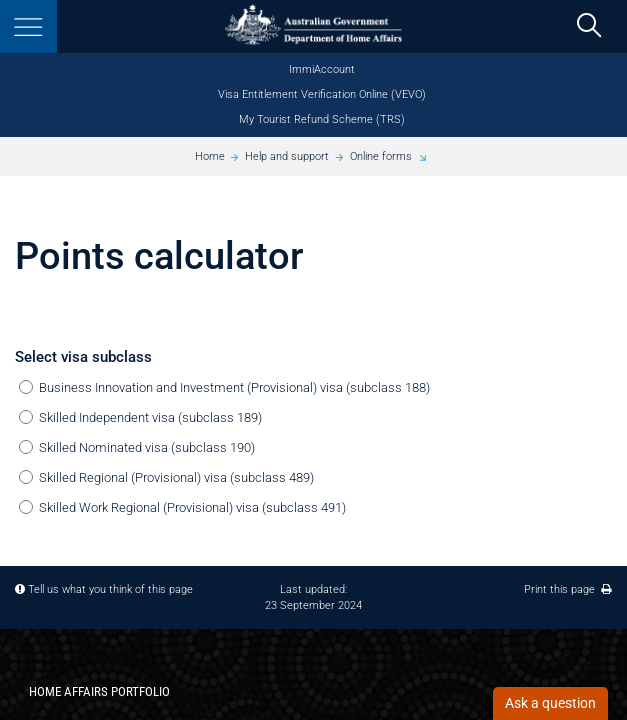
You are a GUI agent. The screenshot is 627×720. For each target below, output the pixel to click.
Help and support (287, 156)
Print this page (568, 589)
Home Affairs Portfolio (99, 691)
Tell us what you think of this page (110, 589)
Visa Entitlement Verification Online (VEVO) (322, 94)
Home (210, 156)
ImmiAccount (322, 69)
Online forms (381, 156)
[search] (588, 26)
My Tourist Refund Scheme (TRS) (322, 119)
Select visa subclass (83, 357)
